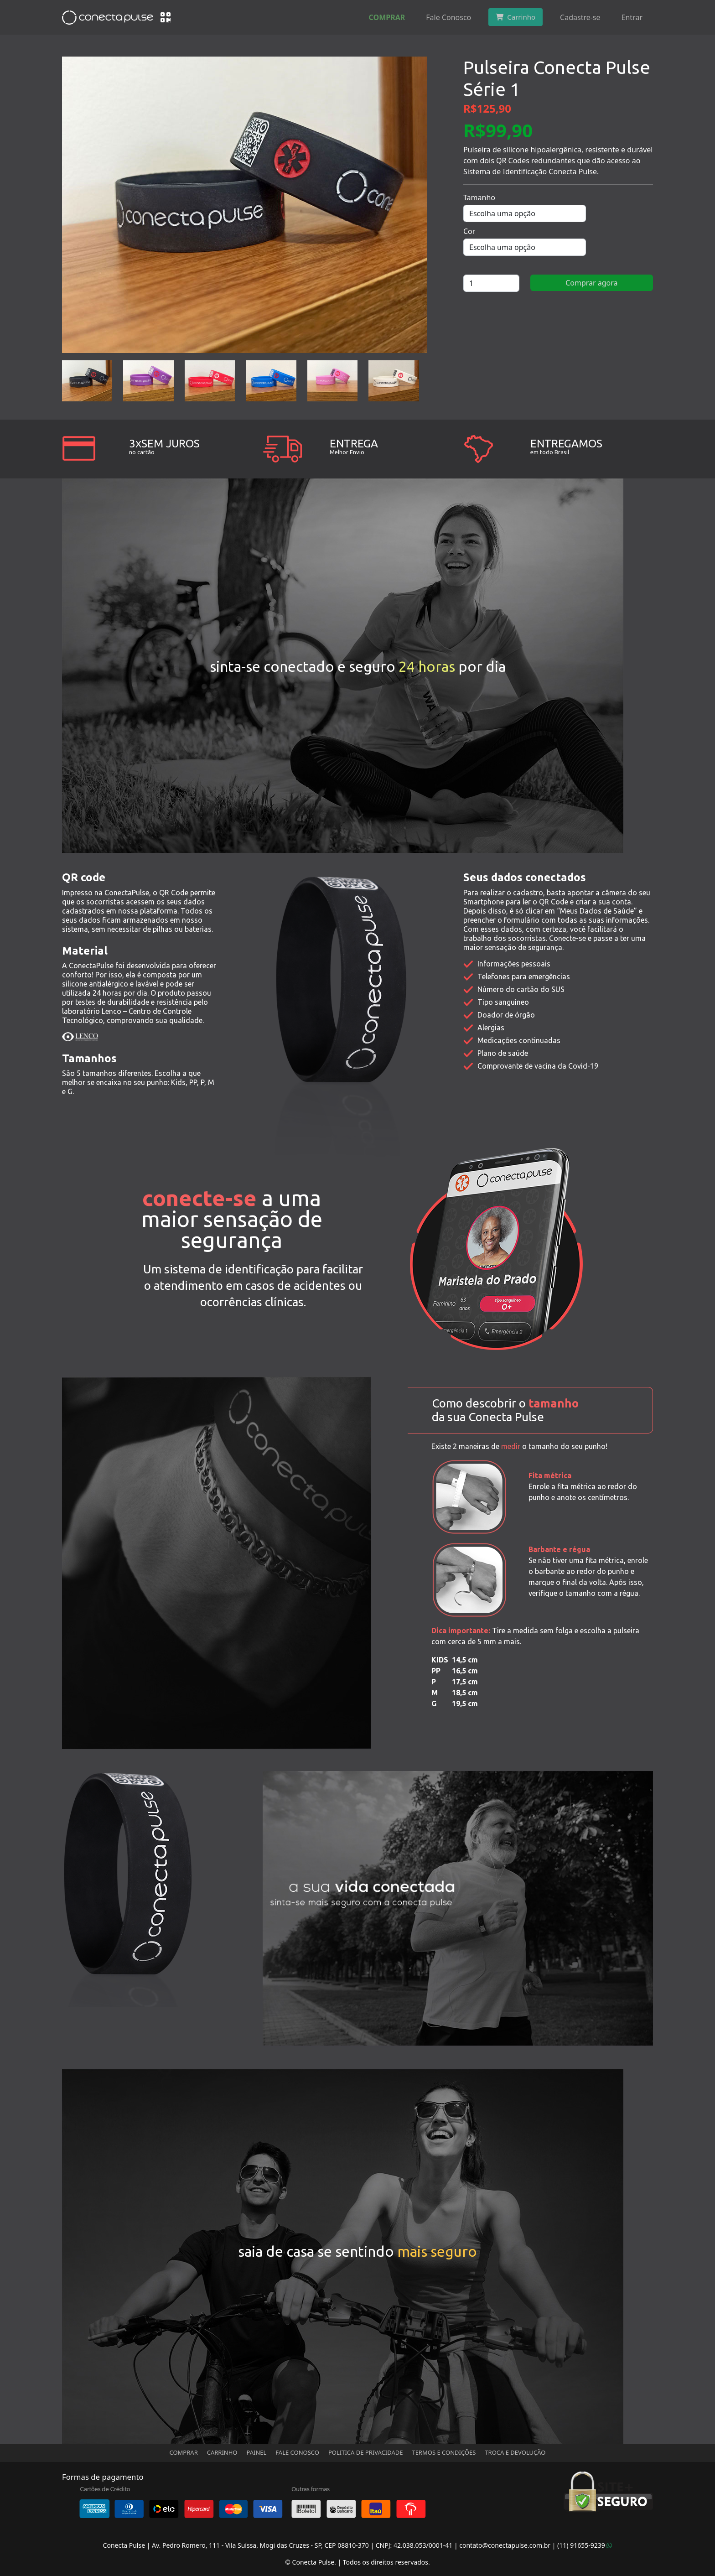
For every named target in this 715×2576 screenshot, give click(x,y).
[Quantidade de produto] (491, 283)
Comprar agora (591, 283)
